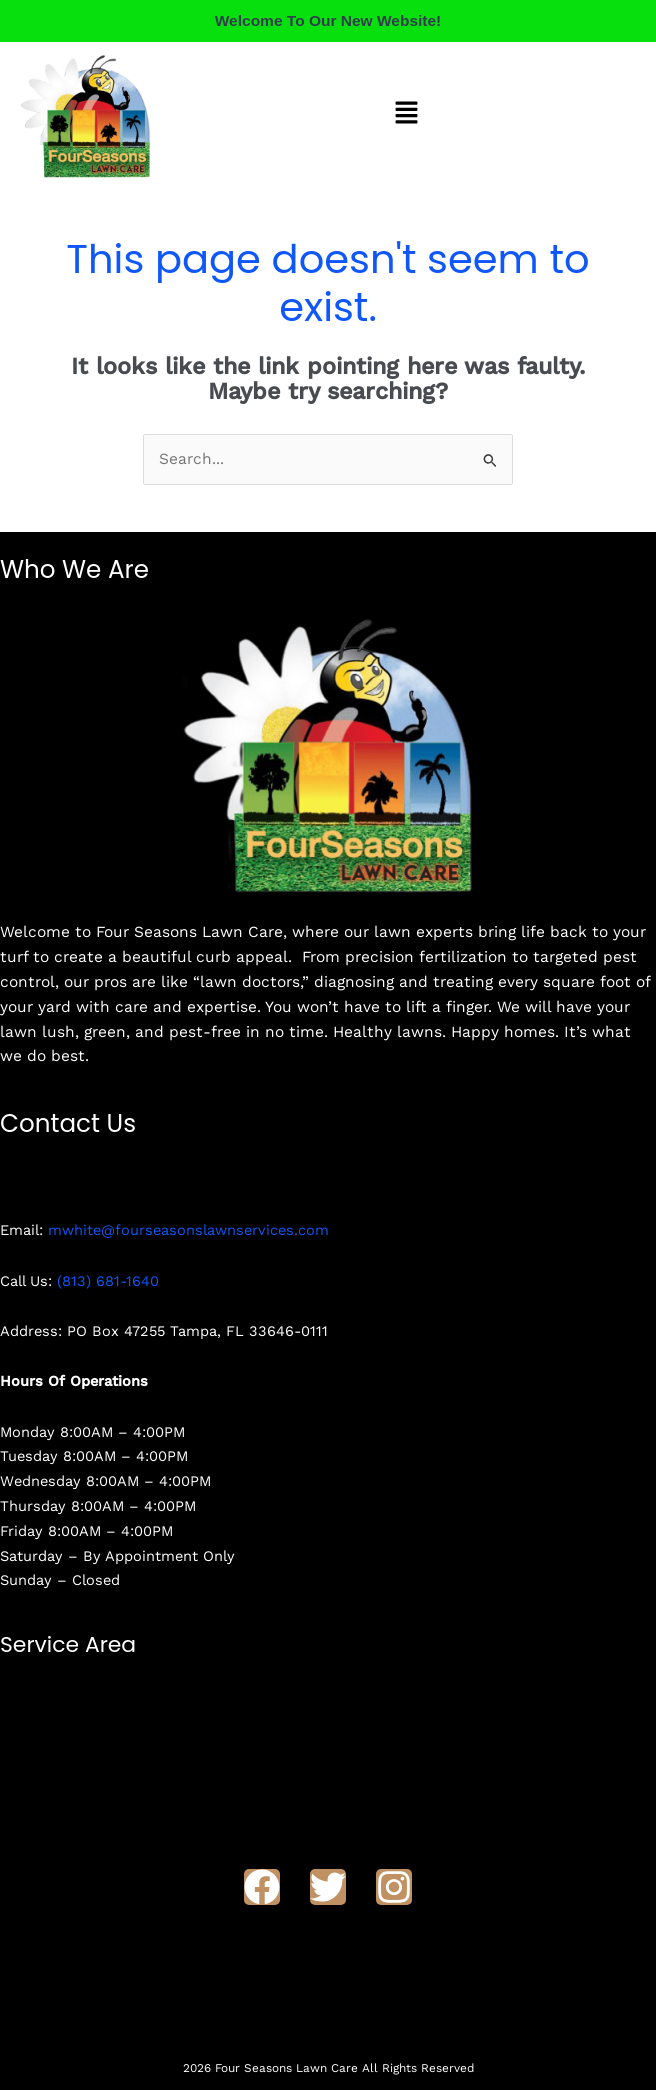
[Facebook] (262, 1887)
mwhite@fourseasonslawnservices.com (188, 1230)
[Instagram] (394, 1887)
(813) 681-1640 (108, 1281)
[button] (407, 115)
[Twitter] (328, 1887)
